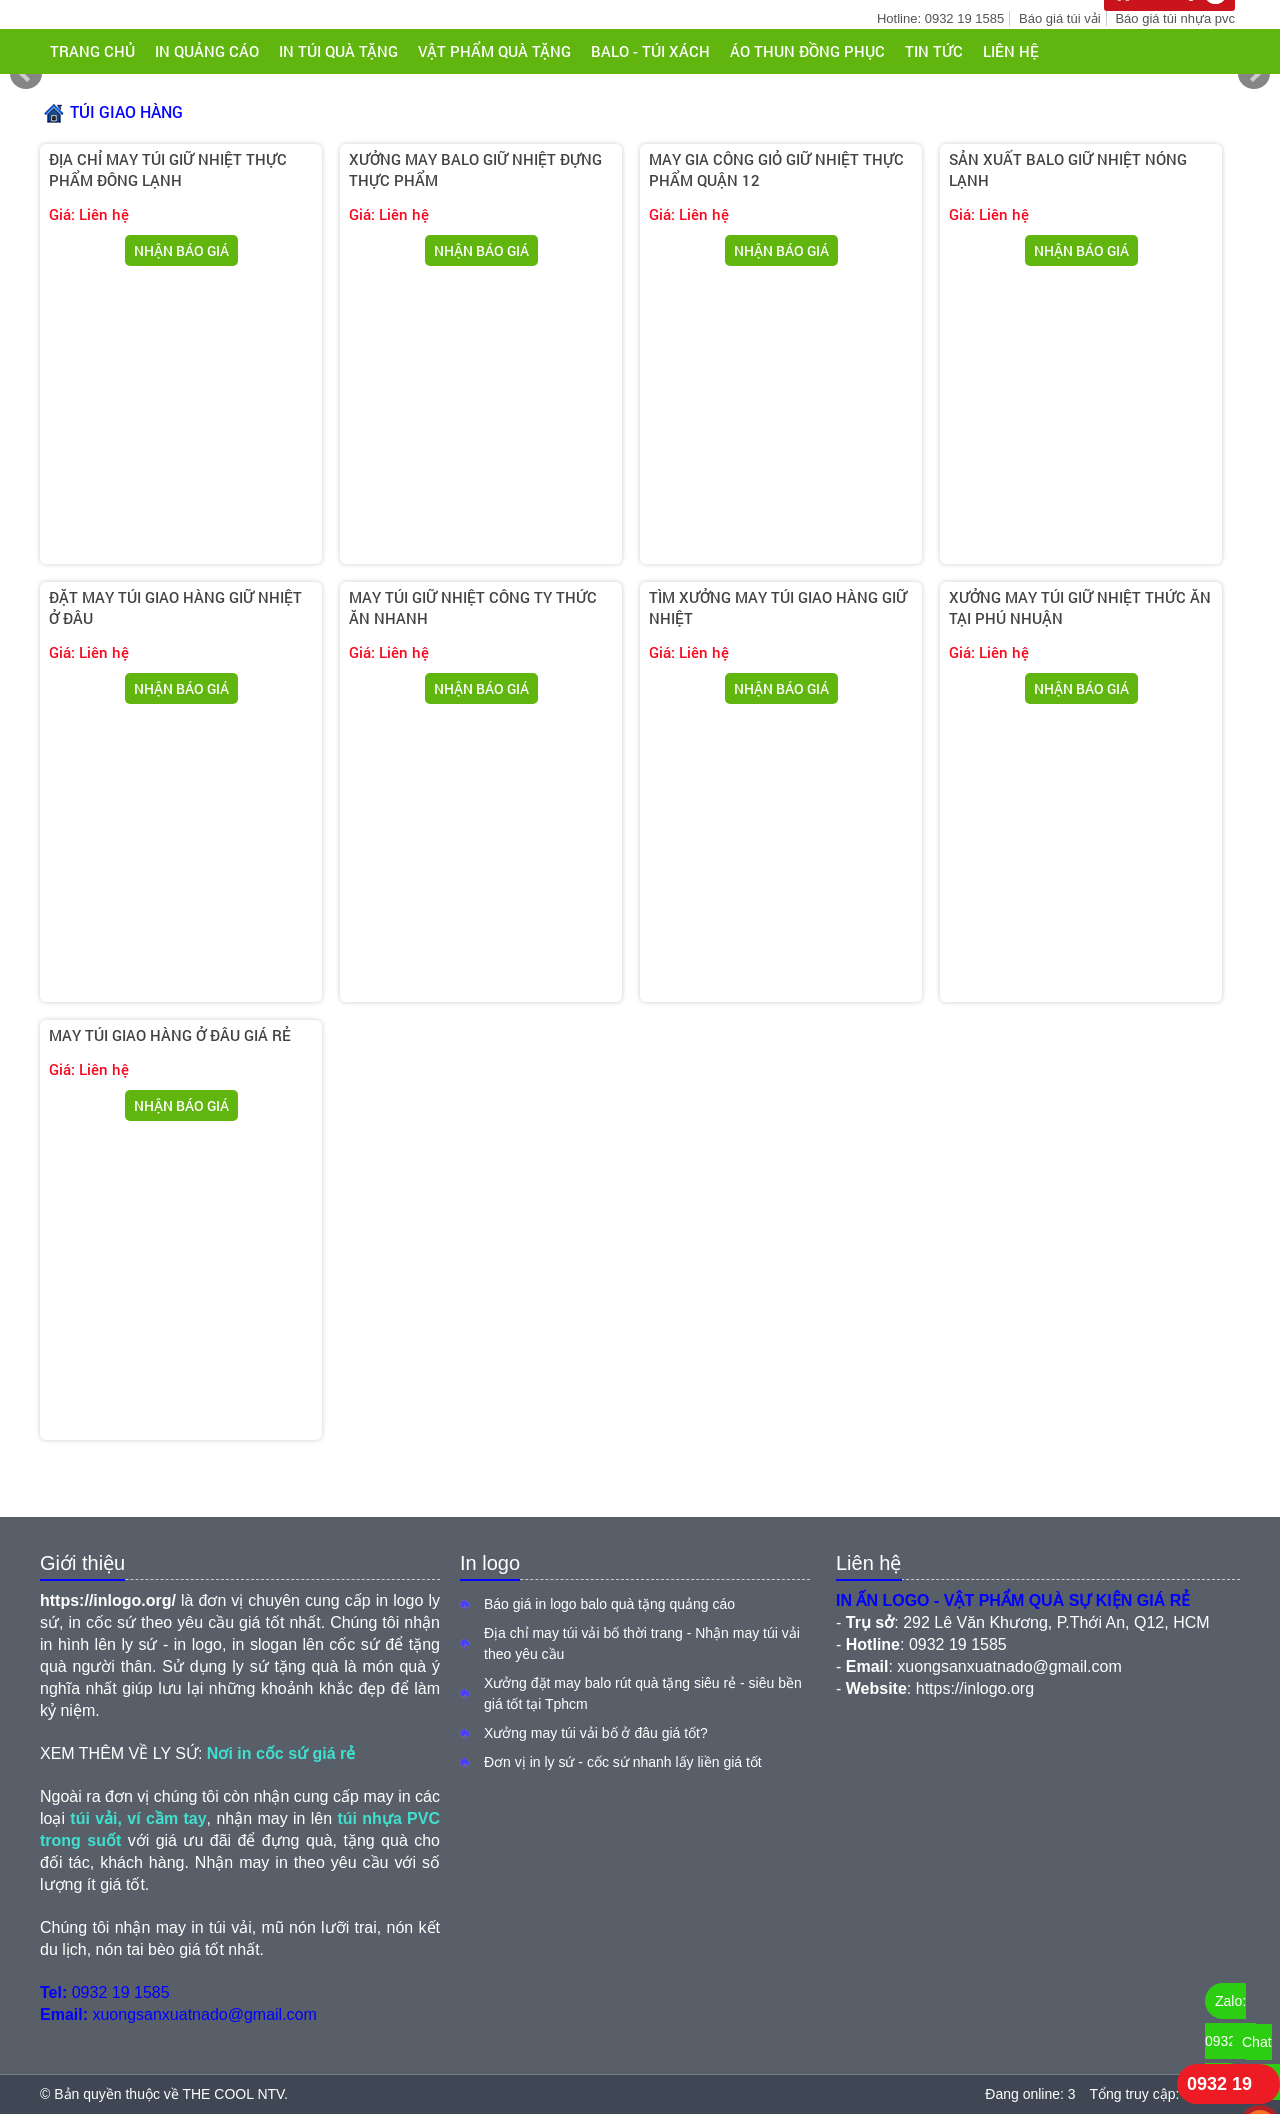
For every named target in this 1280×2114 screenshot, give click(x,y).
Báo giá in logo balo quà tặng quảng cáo (609, 1604)
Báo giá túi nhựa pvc (1175, 18)
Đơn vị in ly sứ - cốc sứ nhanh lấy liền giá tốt (623, 1762)
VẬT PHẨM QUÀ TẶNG (494, 51)
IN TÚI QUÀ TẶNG (338, 51)
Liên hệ (1011, 51)
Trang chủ (92, 51)
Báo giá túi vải (1059, 18)
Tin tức (934, 51)
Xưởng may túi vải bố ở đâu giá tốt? (596, 1733)
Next (1254, 74)
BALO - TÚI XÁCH (650, 51)
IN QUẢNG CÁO (207, 51)
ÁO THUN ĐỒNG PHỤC (807, 51)
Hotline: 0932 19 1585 (940, 18)
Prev (26, 74)
